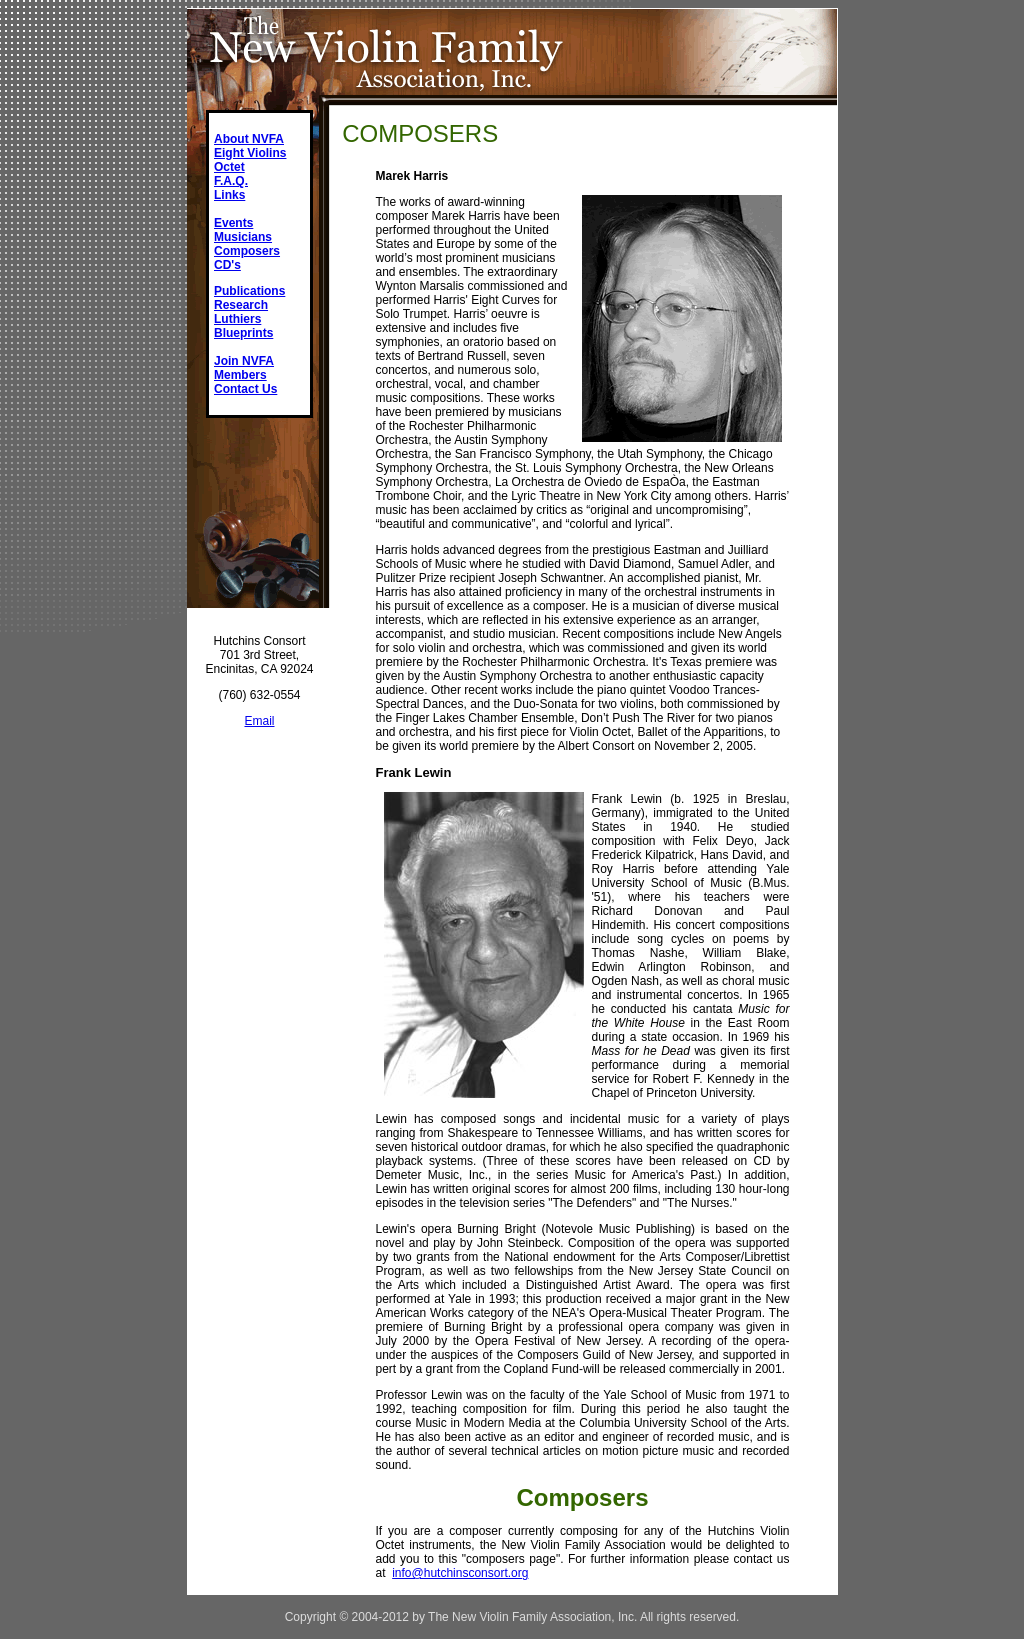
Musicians (243, 237)
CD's (227, 265)
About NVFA (249, 139)
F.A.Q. (231, 181)
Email (259, 721)
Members (240, 375)
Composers (247, 251)
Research (241, 305)
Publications (249, 291)
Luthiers (237, 319)
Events (233, 223)
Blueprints (243, 333)
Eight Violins (250, 153)
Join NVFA (244, 361)
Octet (229, 167)
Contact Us (245, 389)
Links (229, 195)
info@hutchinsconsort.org (460, 1573)
